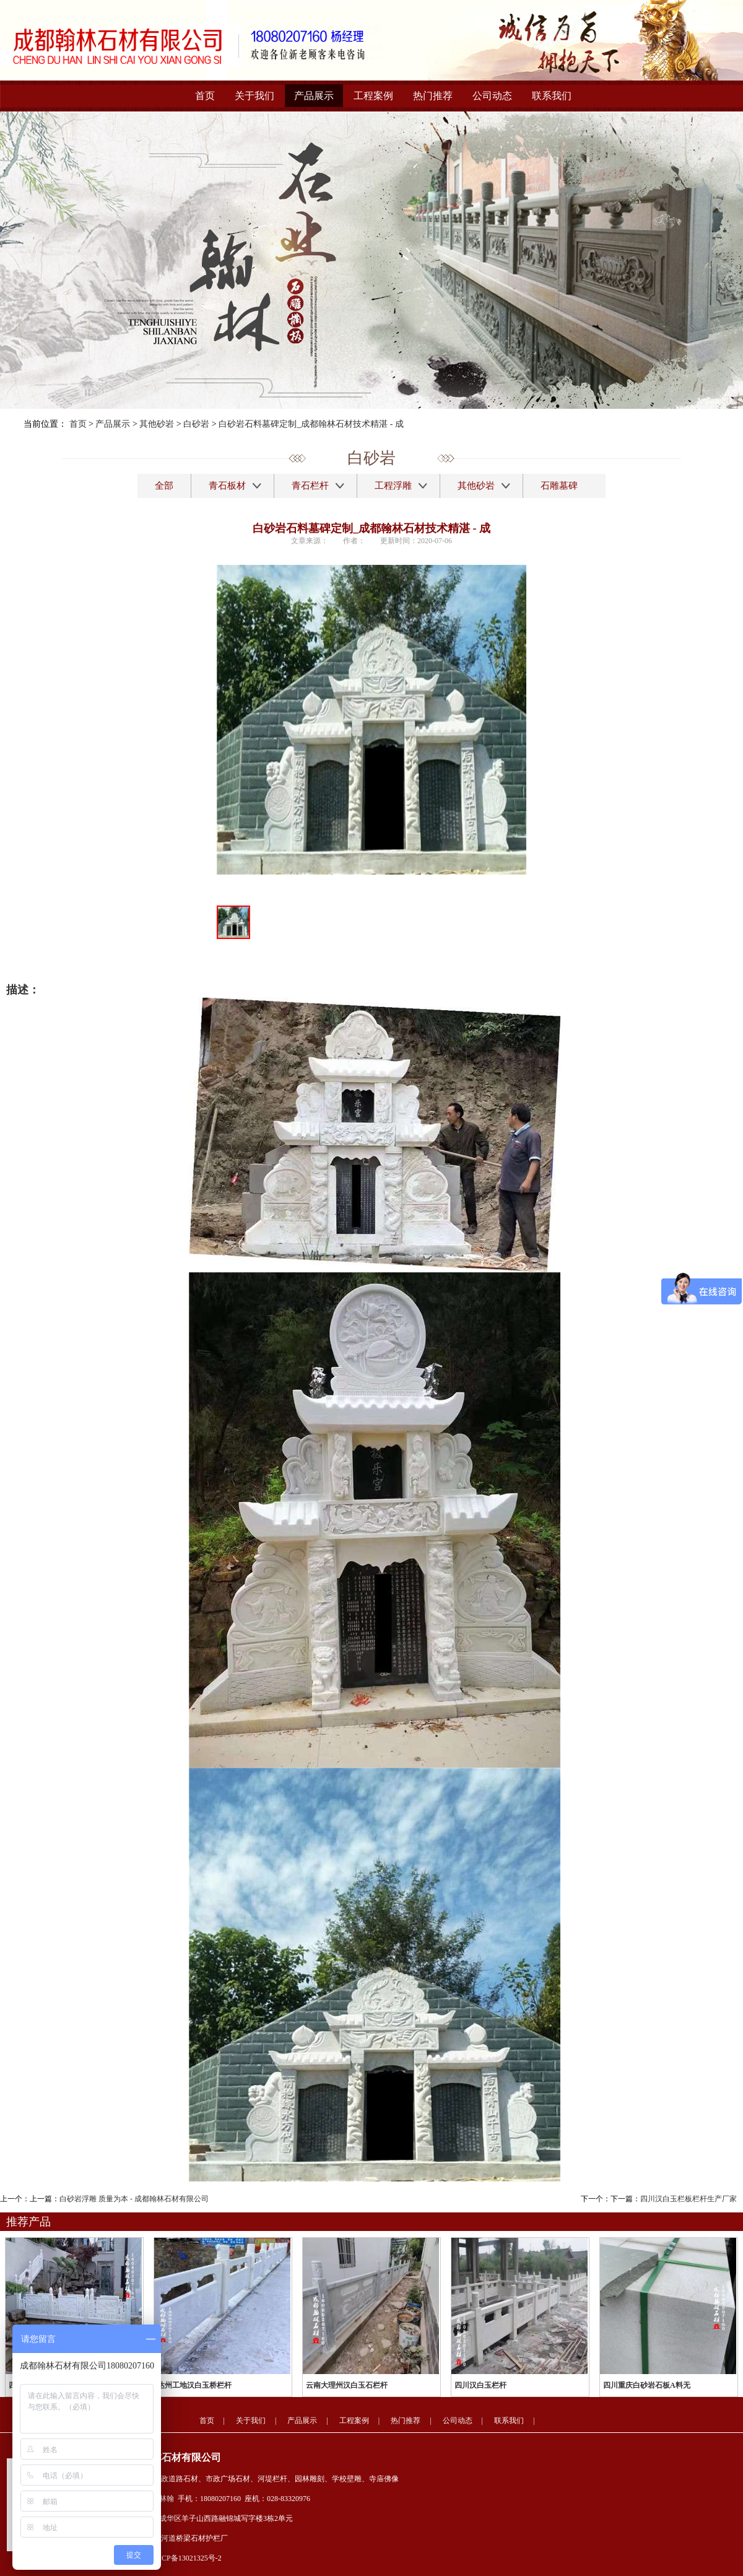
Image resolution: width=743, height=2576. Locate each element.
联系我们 (551, 95)
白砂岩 (196, 424)
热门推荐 (433, 95)
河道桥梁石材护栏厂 (194, 2538)
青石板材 (227, 486)
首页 (205, 95)
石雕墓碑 (559, 486)
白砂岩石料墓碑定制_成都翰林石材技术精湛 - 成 (311, 424)
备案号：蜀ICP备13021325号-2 (172, 2558)
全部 (164, 486)
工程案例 (373, 95)
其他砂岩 (156, 424)
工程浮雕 (393, 486)
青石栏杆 (310, 486)
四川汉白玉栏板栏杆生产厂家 (688, 2198)
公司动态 (492, 95)
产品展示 (314, 95)
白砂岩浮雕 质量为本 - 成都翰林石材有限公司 (134, 2198)
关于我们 (254, 95)
